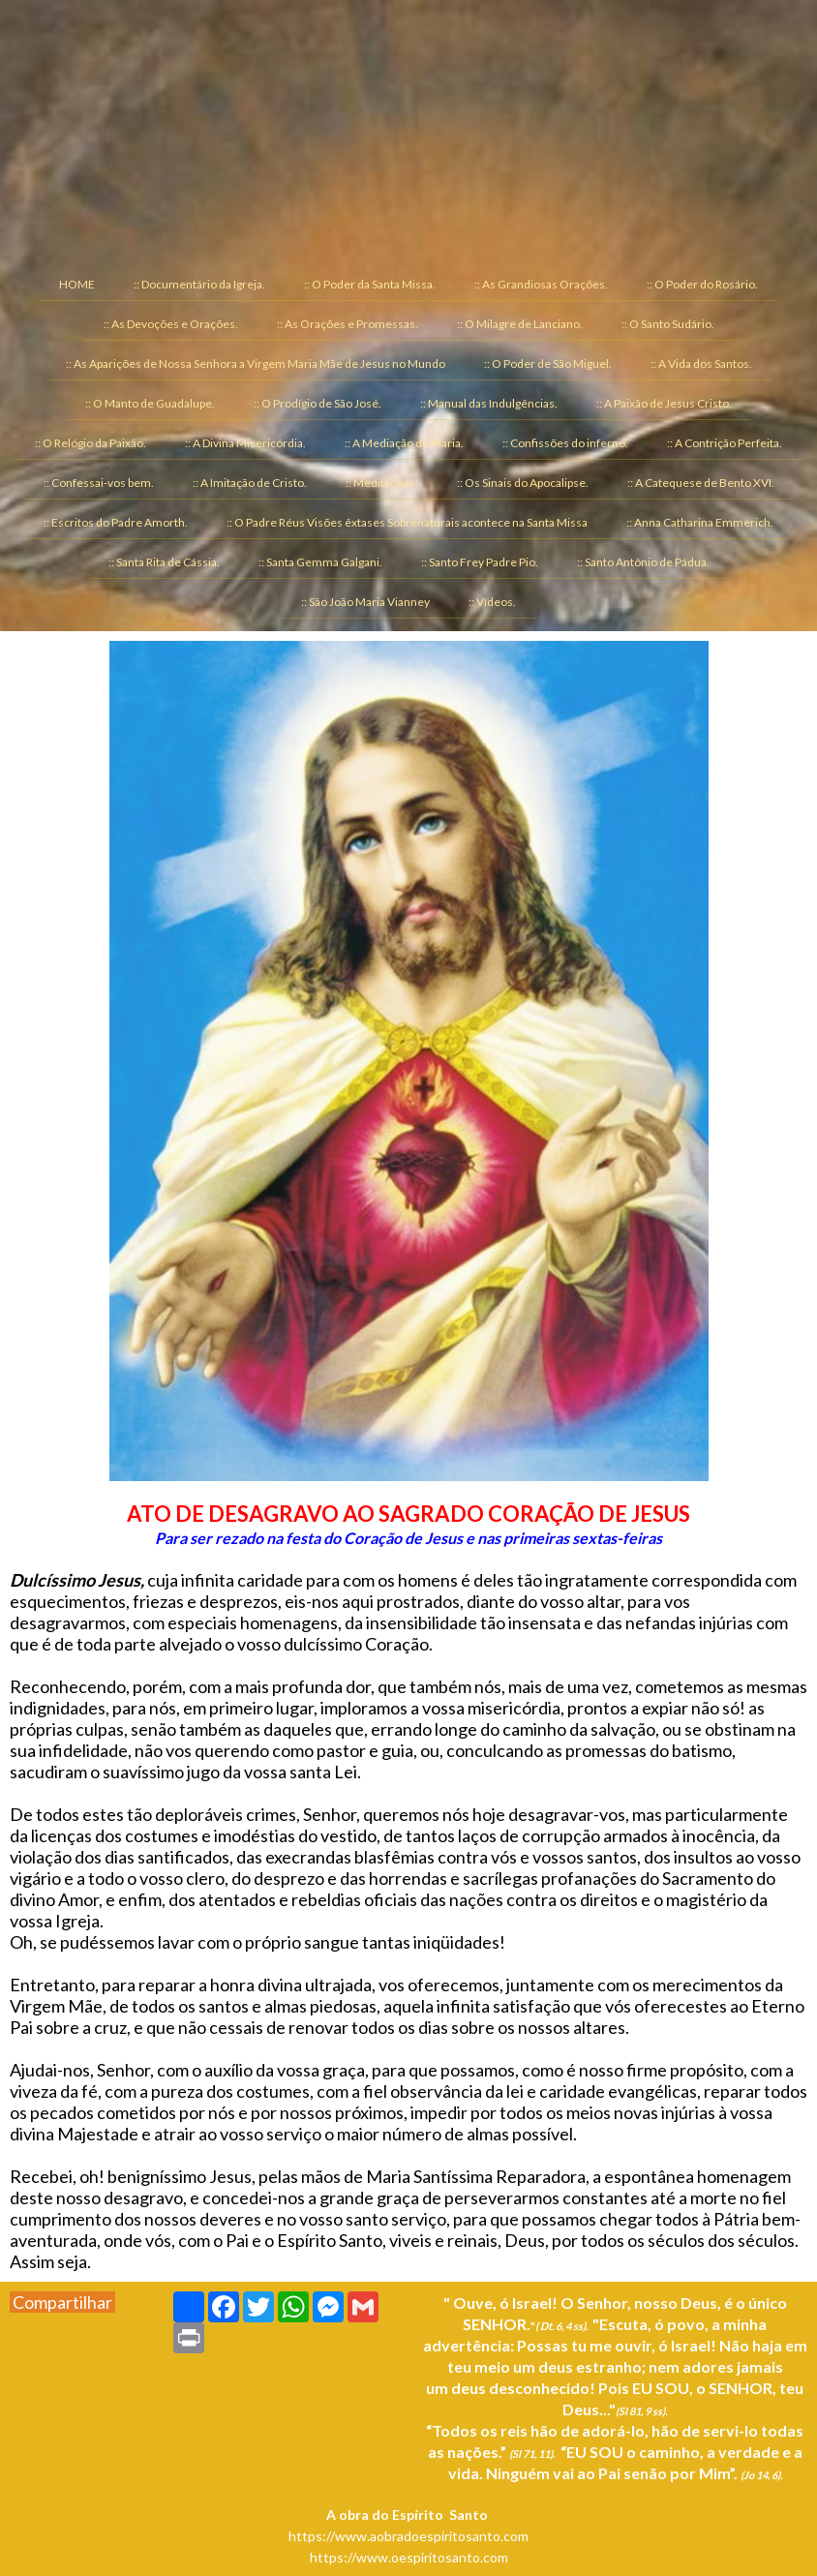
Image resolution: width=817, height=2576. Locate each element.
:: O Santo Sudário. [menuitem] (667, 324)
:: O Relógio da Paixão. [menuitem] (90, 443)
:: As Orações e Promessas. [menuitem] (347, 324)
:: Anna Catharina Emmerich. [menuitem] (699, 522)
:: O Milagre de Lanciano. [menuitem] (520, 324)
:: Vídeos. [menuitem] (492, 601)
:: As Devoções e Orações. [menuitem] (171, 324)
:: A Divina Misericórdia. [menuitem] (245, 443)
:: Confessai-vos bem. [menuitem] (99, 482)
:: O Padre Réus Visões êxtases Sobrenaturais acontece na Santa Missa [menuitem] (407, 522)
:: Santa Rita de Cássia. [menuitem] (164, 562)
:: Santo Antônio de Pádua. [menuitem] (643, 562)
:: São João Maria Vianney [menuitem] (365, 601)
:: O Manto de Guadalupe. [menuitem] (150, 403)
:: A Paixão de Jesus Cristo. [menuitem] (664, 403)
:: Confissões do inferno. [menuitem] (565, 443)
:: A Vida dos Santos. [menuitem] (701, 363)
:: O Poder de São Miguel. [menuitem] (548, 363)
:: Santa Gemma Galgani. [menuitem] (320, 562)
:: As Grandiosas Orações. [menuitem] (541, 284)
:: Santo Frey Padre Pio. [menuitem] (479, 562)
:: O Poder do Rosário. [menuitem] (702, 284)
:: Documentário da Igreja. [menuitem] (199, 284)
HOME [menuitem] (77, 284)
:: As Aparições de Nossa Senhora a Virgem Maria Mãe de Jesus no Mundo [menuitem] (255, 363)
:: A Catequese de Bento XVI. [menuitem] (700, 482)
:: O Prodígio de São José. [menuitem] (317, 403)
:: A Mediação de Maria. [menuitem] (404, 443)
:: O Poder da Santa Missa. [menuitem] (370, 284)
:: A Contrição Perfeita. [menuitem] (724, 443)
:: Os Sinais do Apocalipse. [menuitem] (523, 482)
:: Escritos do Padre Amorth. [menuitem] (116, 522)
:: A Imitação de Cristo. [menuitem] (250, 482)
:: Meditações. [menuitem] (382, 482)
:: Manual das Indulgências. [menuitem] (489, 403)
